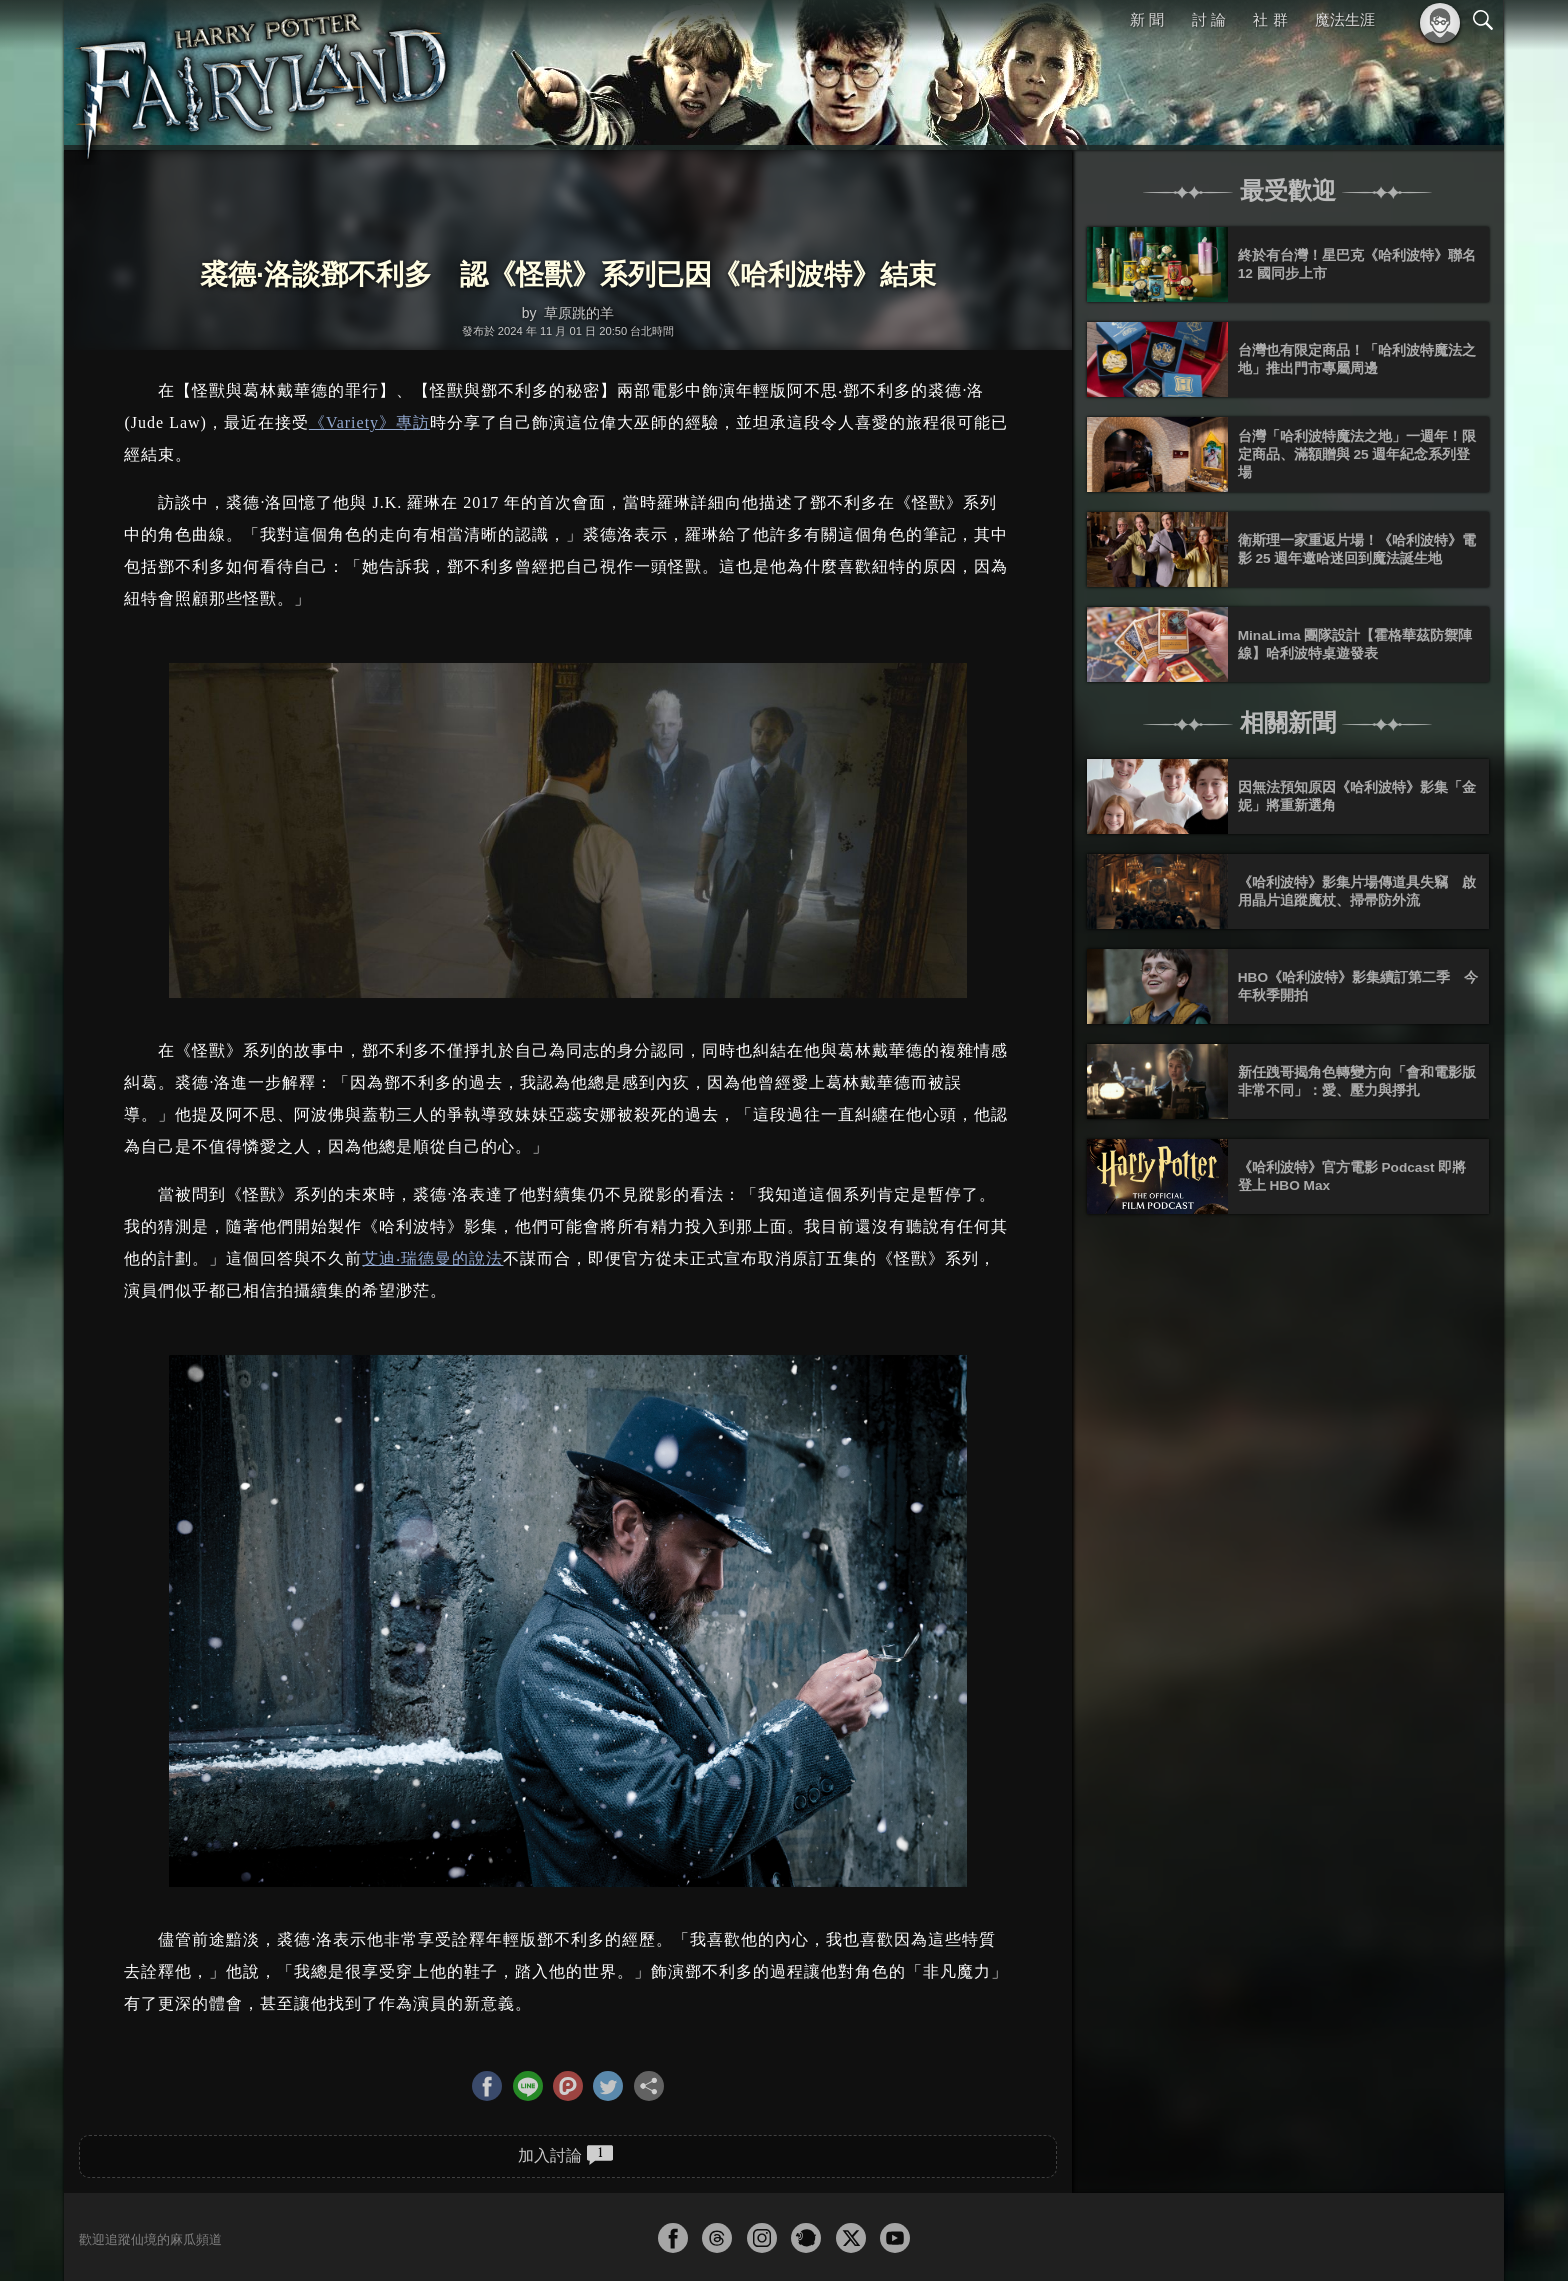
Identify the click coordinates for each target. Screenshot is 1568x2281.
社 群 (1270, 19)
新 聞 (1147, 19)
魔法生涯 (1345, 19)
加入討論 (565, 2155)
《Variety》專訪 (369, 422)
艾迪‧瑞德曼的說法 (432, 1258)
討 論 (1209, 19)
